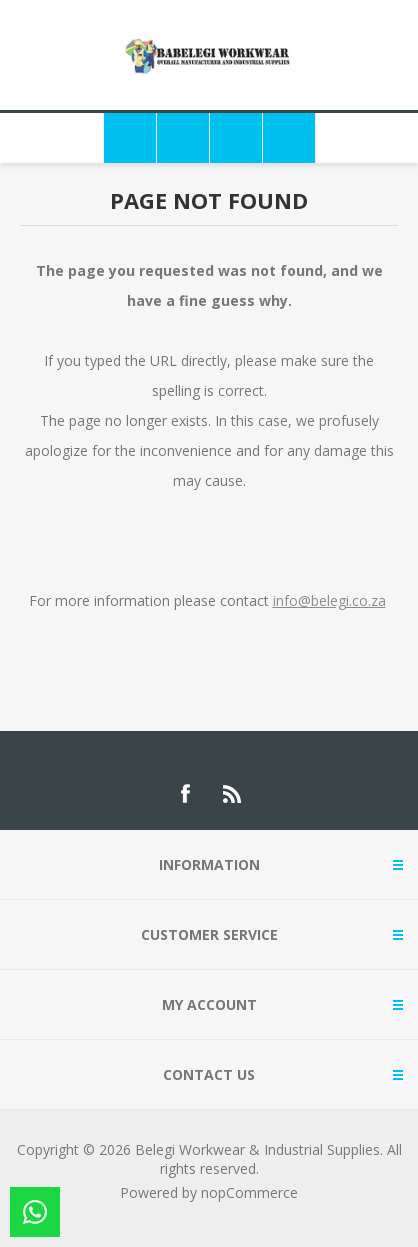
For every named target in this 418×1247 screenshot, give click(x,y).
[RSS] (233, 794)
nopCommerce (249, 1192)
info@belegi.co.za (329, 600)
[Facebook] (185, 794)
